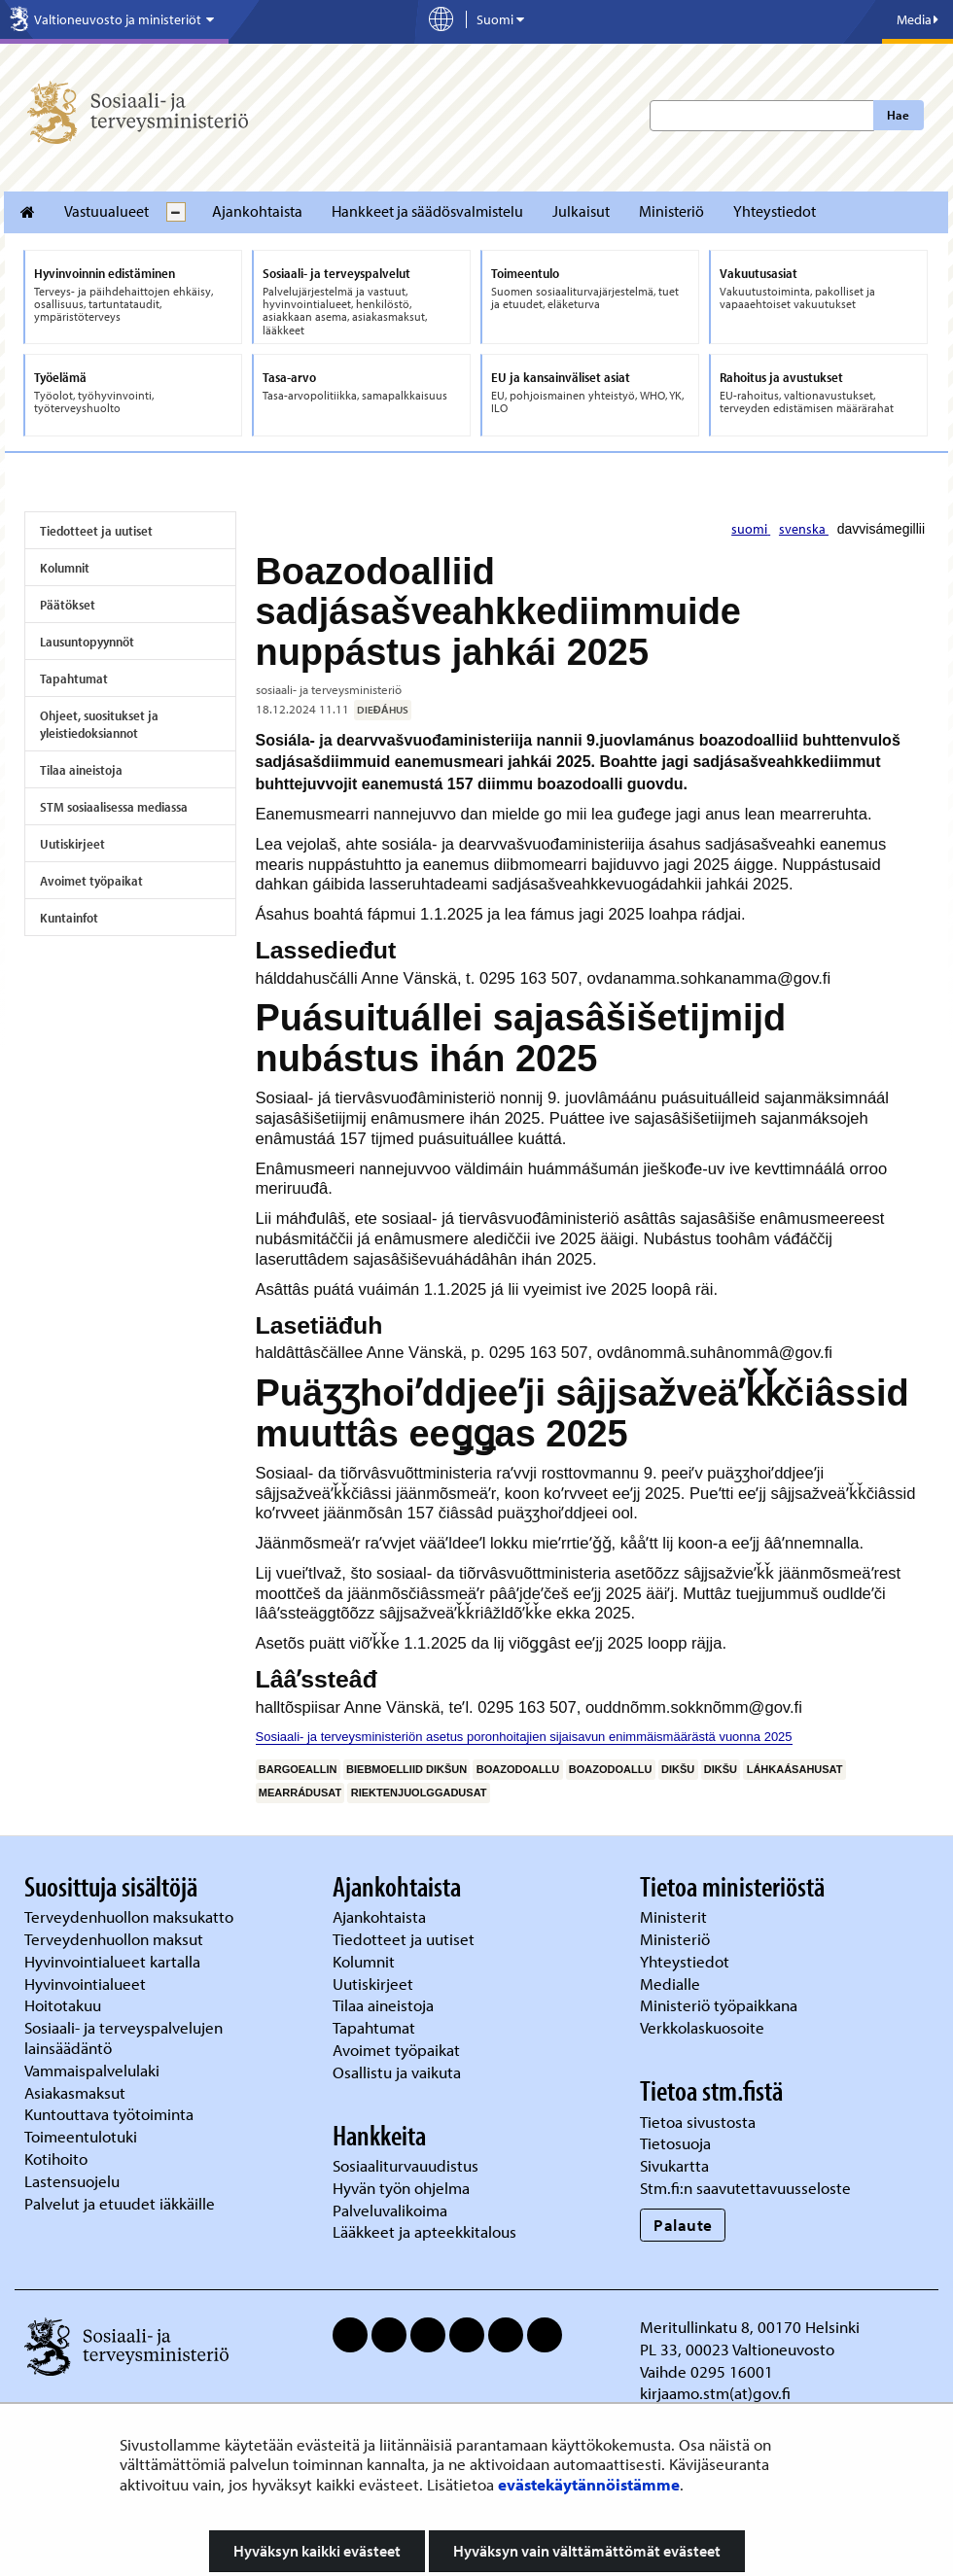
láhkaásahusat (795, 1769)
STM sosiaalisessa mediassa (114, 807)
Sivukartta (674, 2165)
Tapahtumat (74, 678)
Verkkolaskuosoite (704, 2027)
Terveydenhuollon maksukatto (130, 1916)
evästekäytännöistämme (589, 2484)
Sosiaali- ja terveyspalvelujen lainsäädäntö (123, 2037)
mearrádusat (300, 1792)
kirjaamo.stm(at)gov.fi (715, 2393)
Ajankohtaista (257, 211)
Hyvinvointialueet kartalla (114, 1961)
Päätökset (67, 604)
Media (917, 19)
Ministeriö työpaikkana (720, 2005)
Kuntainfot (69, 917)
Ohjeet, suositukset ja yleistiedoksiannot (99, 724)
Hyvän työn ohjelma (401, 2187)
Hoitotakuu (64, 2005)
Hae (898, 114)
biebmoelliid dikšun (406, 1769)
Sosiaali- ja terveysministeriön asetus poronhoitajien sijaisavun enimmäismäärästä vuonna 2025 (524, 1736)
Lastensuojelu (74, 2181)
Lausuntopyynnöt (87, 641)
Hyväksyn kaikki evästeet (317, 2550)
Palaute (683, 2224)
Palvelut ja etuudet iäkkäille (119, 2203)
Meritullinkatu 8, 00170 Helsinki (750, 2326)
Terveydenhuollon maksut (115, 1939)
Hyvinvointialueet (87, 1983)
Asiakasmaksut (74, 2092)
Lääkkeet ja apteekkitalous (424, 2231)
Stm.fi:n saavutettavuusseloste (745, 2187)
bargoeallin (298, 1769)
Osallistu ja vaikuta (397, 2072)
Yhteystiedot (774, 211)
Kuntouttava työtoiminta (109, 2114)
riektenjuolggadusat (419, 1792)
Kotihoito (56, 2158)
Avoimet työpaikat (91, 880)
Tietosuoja (675, 2143)
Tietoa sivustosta (698, 2121)
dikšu (677, 1769)
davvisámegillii (881, 529)
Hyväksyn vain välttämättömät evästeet (587, 2550)
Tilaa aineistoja (81, 770)
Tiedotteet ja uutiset (96, 531)
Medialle (672, 1983)
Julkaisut (581, 211)
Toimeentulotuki (82, 2136)
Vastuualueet (106, 211)
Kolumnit (64, 567)
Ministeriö (671, 211)
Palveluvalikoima (390, 2210)
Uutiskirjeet (72, 844)
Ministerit (675, 1916)
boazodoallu (518, 1769)
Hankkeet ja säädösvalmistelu (427, 211)
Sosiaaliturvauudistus (405, 2165)
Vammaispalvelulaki (93, 2070)
